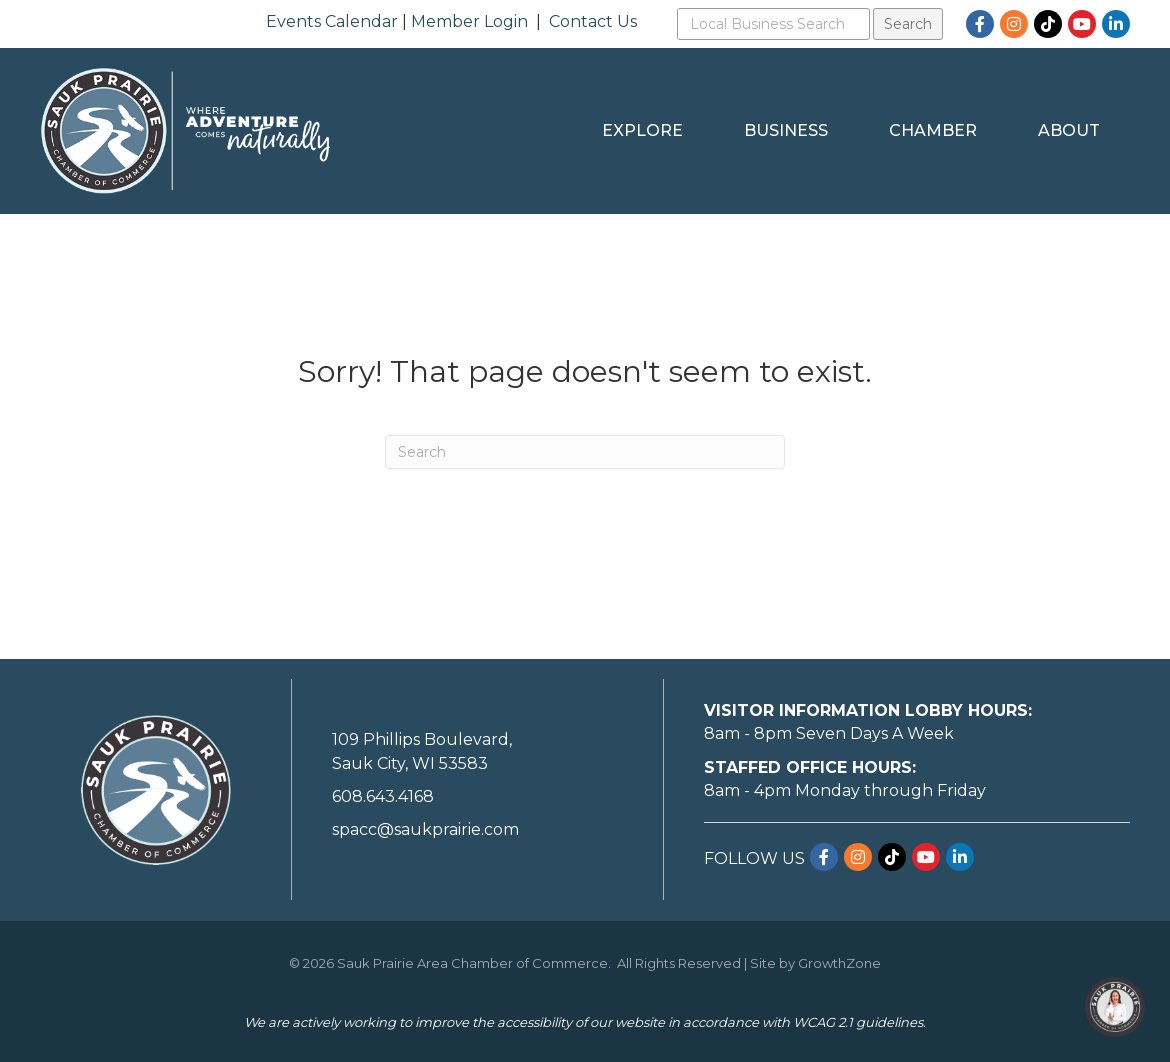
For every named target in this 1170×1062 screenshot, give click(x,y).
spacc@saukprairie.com (425, 829)
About (1069, 130)
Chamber (933, 130)
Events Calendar (332, 21)
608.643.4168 (383, 796)
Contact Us (593, 21)
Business (786, 130)
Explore (642, 130)
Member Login (469, 21)
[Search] (585, 452)
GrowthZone (839, 963)
